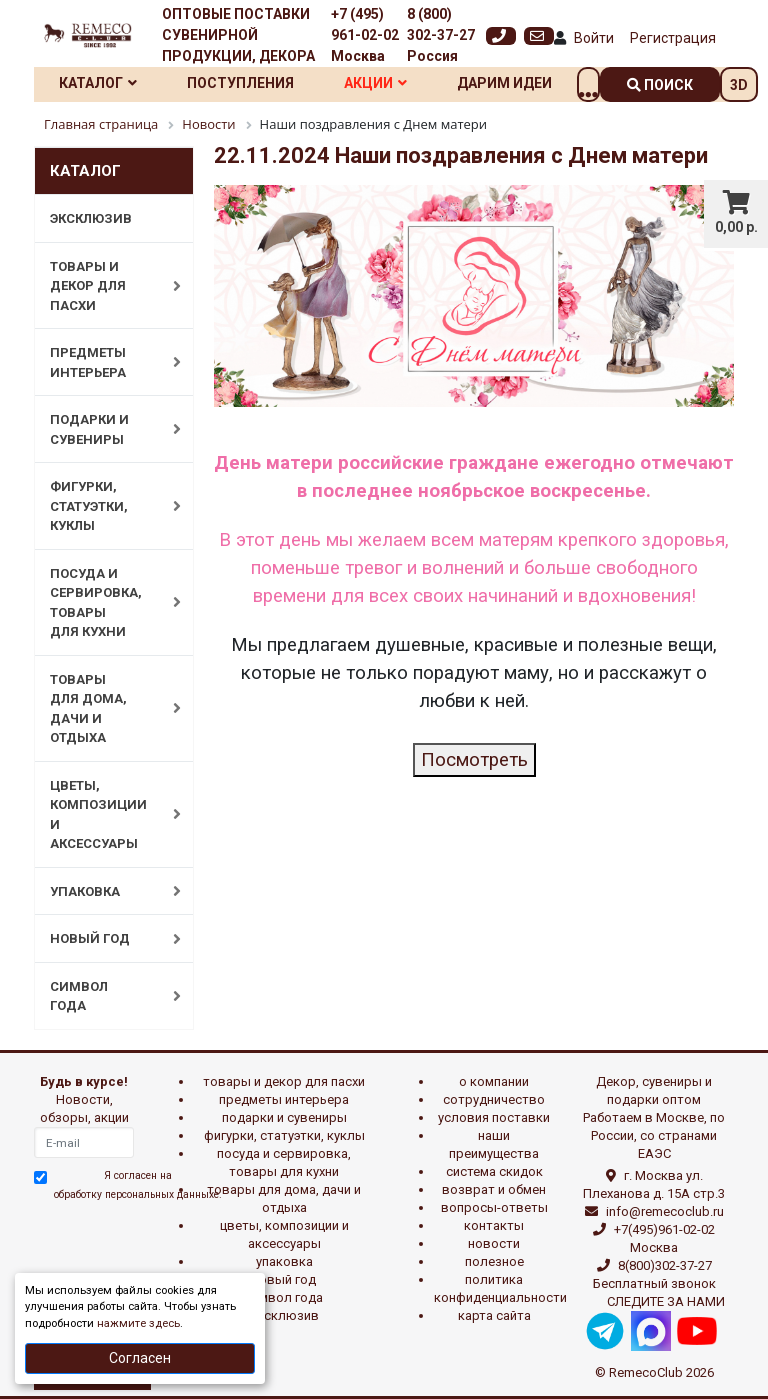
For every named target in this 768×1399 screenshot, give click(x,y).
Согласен (140, 1358)
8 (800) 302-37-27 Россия (441, 35)
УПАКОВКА (105, 891)
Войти (594, 38)
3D (739, 85)
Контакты (494, 1225)
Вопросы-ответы (494, 1207)
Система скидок (494, 1171)
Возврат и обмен (494, 1189)
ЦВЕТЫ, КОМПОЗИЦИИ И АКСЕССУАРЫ (105, 815)
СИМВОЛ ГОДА (105, 996)
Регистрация (673, 38)
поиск (660, 85)
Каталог (98, 83)
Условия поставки (494, 1117)
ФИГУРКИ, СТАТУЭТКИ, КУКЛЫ (105, 506)
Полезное (494, 1261)
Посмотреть (474, 760)
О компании (494, 1081)
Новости (494, 1243)
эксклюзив (284, 1315)
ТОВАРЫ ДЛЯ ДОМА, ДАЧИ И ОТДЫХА (105, 709)
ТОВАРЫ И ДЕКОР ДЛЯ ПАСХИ (105, 286)
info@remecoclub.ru (665, 1211)
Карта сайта (494, 1315)
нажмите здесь (138, 1323)
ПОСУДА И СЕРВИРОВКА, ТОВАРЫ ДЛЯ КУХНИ (105, 603)
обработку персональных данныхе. (138, 1194)
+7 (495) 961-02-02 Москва (365, 35)
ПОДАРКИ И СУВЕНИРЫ (105, 429)
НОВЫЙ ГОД (105, 939)
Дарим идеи (504, 83)
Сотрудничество (494, 1099)
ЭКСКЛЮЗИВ (91, 218)
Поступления (240, 83)
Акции (375, 83)
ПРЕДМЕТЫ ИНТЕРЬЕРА (105, 362)
